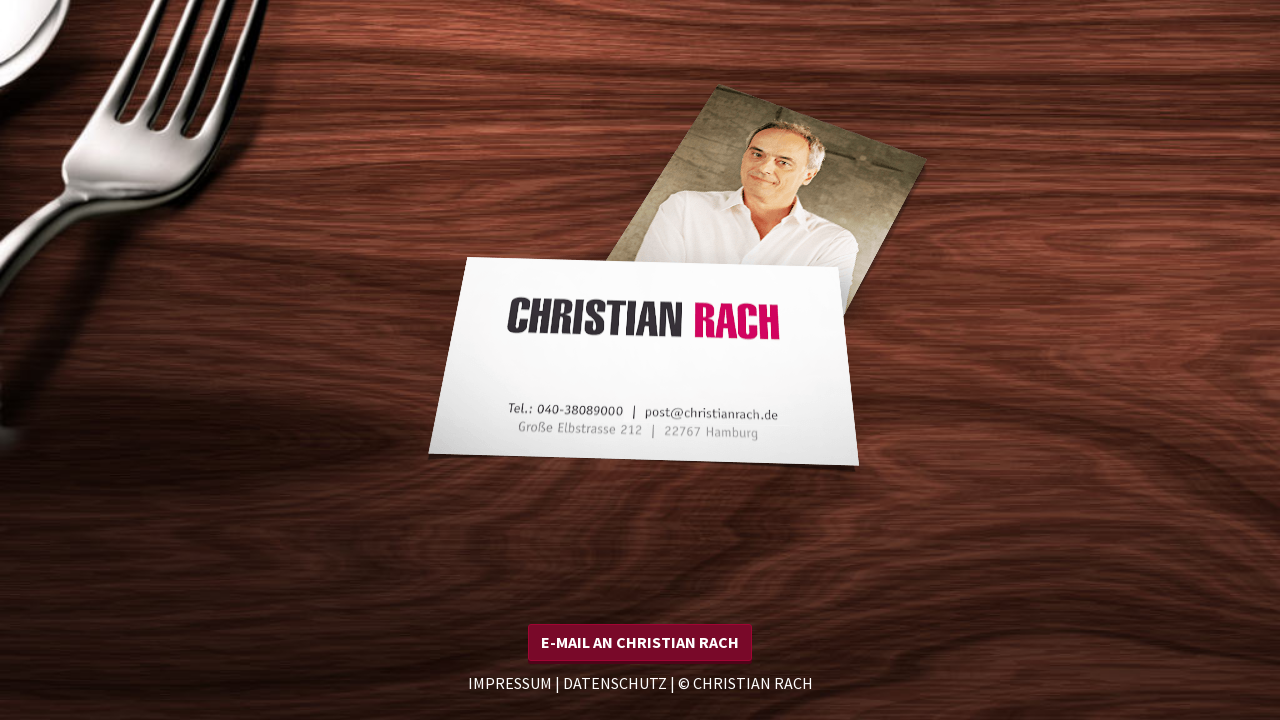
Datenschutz (615, 683)
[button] (640, 642)
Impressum (510, 683)
